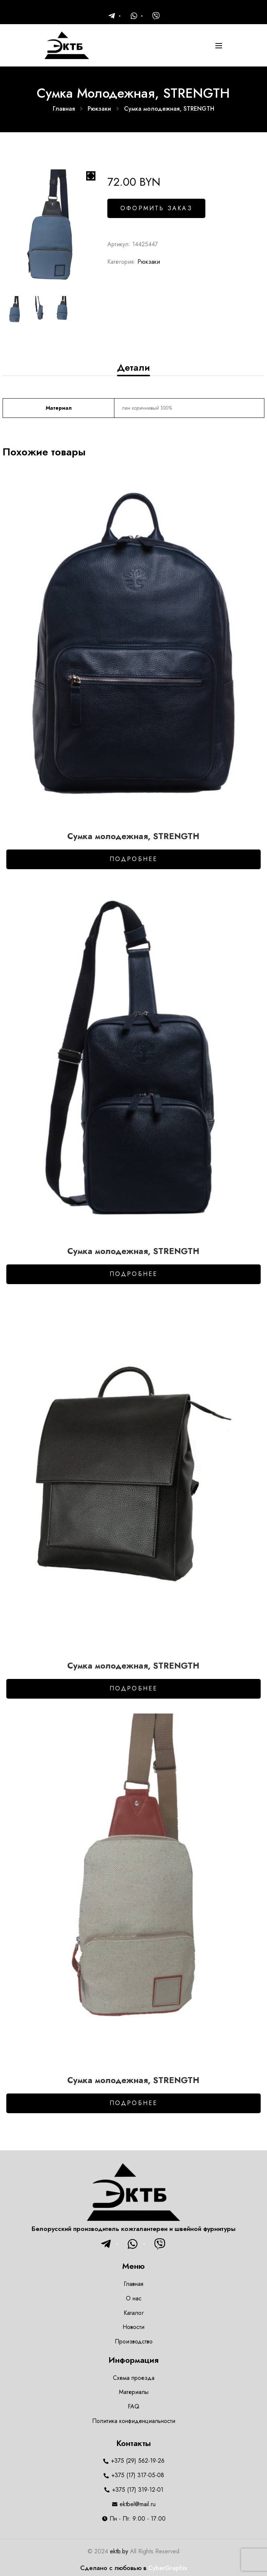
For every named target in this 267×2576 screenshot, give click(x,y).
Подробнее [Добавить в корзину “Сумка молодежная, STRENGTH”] (134, 859)
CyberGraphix (167, 2567)
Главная (64, 108)
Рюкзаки (99, 108)
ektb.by (119, 2551)
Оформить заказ (156, 208)
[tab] (133, 367)
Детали (133, 367)
